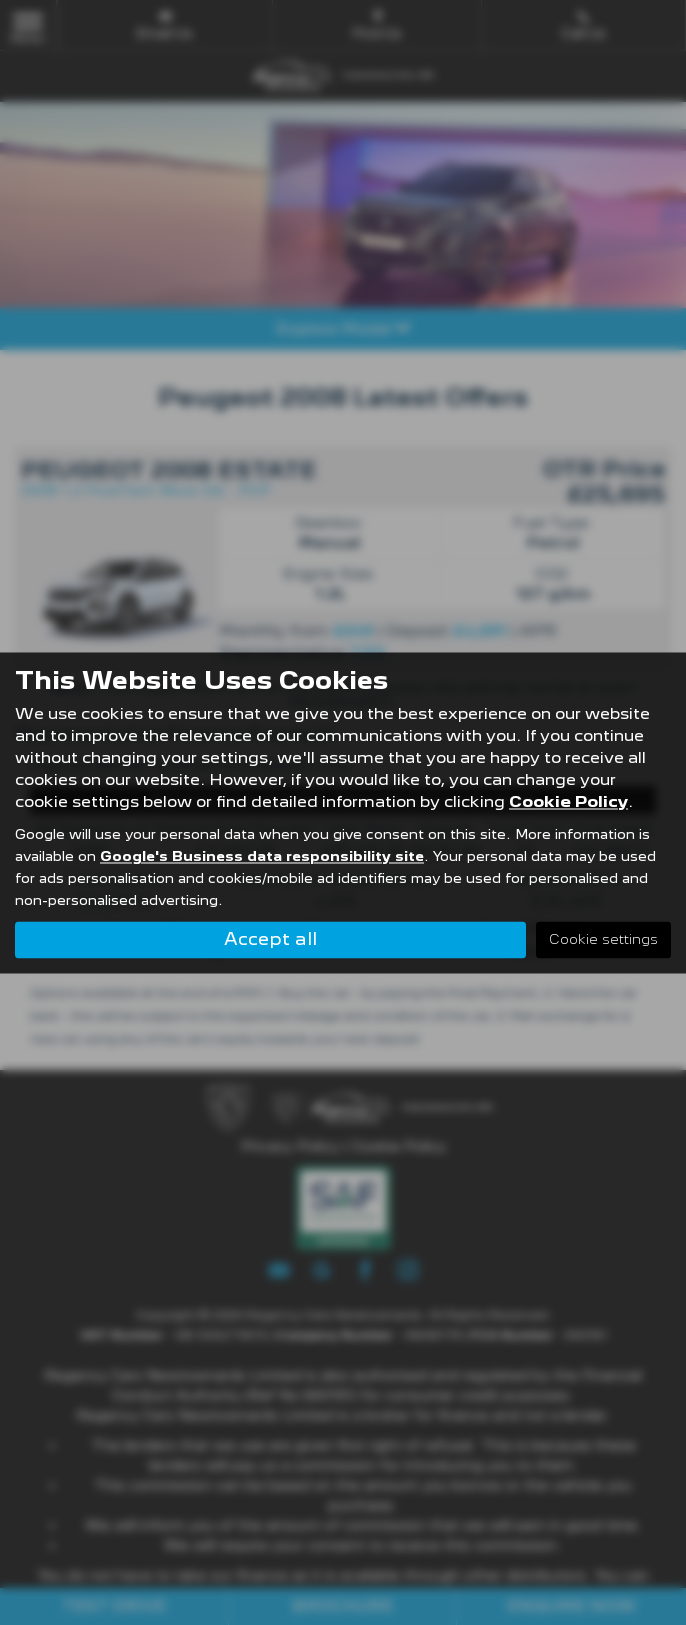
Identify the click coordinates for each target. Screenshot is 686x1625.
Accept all (270, 938)
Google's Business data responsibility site (262, 856)
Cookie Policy (568, 801)
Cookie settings (603, 939)
